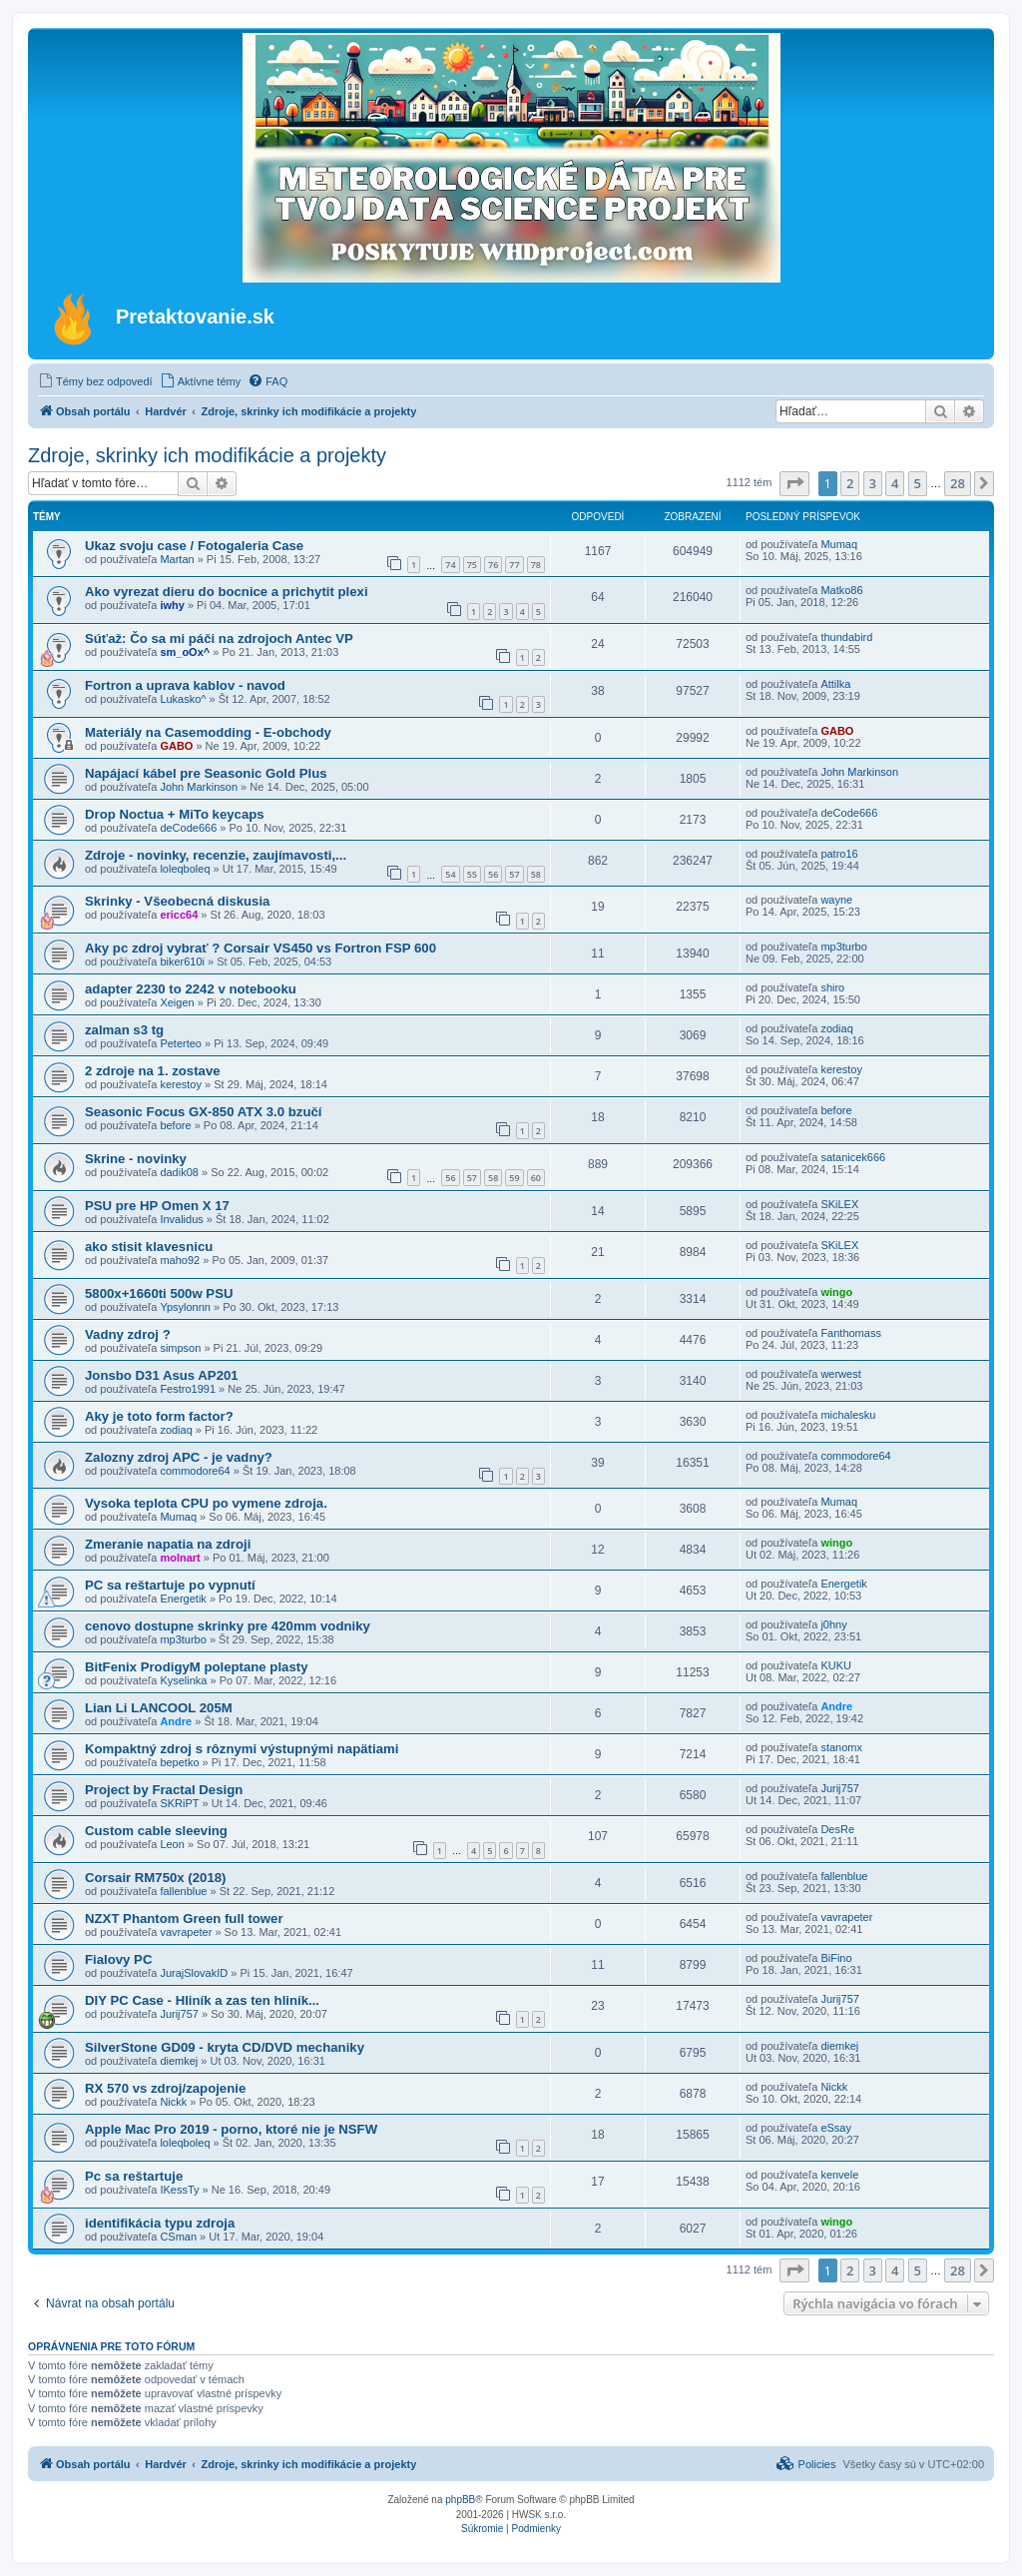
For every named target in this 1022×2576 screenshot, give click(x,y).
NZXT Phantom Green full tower (184, 1918)
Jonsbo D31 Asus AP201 (162, 1375)
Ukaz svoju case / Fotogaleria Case (194, 545)
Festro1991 (188, 1389)
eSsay (835, 2128)
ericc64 (179, 915)
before (175, 1125)
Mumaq (838, 544)
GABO (176, 746)
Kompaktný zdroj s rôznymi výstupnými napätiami (241, 1748)
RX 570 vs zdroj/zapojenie (165, 2088)
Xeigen (177, 1002)
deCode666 (188, 828)
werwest (840, 1374)
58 (536, 874)
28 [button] (957, 483)
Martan (177, 559)
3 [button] (872, 483)
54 (450, 874)
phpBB (460, 2499)
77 (514, 564)
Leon (172, 1844)
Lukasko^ (183, 699)
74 (450, 564)
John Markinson (199, 787)
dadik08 (179, 1172)
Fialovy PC (118, 1959)
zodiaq (836, 1028)
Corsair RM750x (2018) (155, 1877)
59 (514, 1177)
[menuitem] (95, 381)
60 (536, 1177)
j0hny (833, 1624)
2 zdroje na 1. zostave (153, 1070)
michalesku (847, 1415)
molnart (180, 1558)
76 (493, 564)
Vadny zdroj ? (128, 1334)
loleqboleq (185, 869)
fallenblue (183, 1891)
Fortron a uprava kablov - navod (185, 685)
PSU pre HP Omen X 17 (157, 1205)
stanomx (841, 1747)
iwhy (172, 605)
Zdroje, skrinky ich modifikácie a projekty (207, 455)
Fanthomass (850, 1333)
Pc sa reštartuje (134, 2176)
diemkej (179, 2061)
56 (493, 874)
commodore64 (195, 1471)
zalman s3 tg (124, 1029)
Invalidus (181, 1219)
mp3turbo (843, 947)
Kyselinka (183, 1680)
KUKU (835, 1665)
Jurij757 (839, 1788)
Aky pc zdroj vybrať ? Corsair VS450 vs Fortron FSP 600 (260, 948)
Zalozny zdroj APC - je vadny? (178, 1457)
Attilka (835, 684)
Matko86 (841, 590)
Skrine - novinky (136, 1158)
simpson (180, 1348)
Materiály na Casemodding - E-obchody (208, 732)
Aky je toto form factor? (159, 1416)
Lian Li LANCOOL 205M (159, 1707)
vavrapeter (186, 1932)
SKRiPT (179, 1803)
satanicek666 (852, 1157)
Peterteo (181, 1043)
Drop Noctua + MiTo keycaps (174, 814)
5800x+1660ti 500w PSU (159, 1293)
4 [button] (894, 483)
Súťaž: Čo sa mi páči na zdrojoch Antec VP (219, 638)
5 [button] (917, 483)
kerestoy (181, 1084)
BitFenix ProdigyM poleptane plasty (196, 1666)
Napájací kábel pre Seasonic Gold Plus (206, 773)
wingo (836, 1292)
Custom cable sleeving (156, 1830)
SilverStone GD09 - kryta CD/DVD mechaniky (224, 2047)
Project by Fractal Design (164, 1789)
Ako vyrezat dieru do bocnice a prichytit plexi (226, 591)
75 (472, 564)
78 (536, 564)
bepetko (179, 1762)
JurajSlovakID (194, 1973)
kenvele (839, 2175)
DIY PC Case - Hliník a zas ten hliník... (202, 2000)
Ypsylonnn (185, 1307)
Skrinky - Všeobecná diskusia (177, 901)
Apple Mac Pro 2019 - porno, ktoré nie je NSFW (231, 2129)
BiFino (835, 1958)
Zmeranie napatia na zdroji (168, 1544)
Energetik (183, 1599)
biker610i (182, 961)
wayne (836, 900)
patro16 (838, 854)
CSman (178, 2237)
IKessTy (179, 2190)
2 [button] (849, 483)
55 (472, 874)
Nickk (173, 2102)
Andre (176, 1721)
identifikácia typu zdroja (160, 2223)
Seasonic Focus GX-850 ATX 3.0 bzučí (203, 1111)
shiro (832, 987)
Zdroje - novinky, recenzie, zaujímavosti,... (215, 855)
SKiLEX (839, 1204)
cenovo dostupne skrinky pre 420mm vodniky (227, 1625)
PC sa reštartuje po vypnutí (170, 1585)
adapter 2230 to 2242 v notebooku (190, 988)
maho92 (180, 1260)
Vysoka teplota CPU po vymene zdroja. (206, 1503)
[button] (794, 483)
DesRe (837, 1829)
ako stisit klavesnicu (149, 1246)
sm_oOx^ (185, 652)
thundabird (846, 637)
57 (514, 874)
